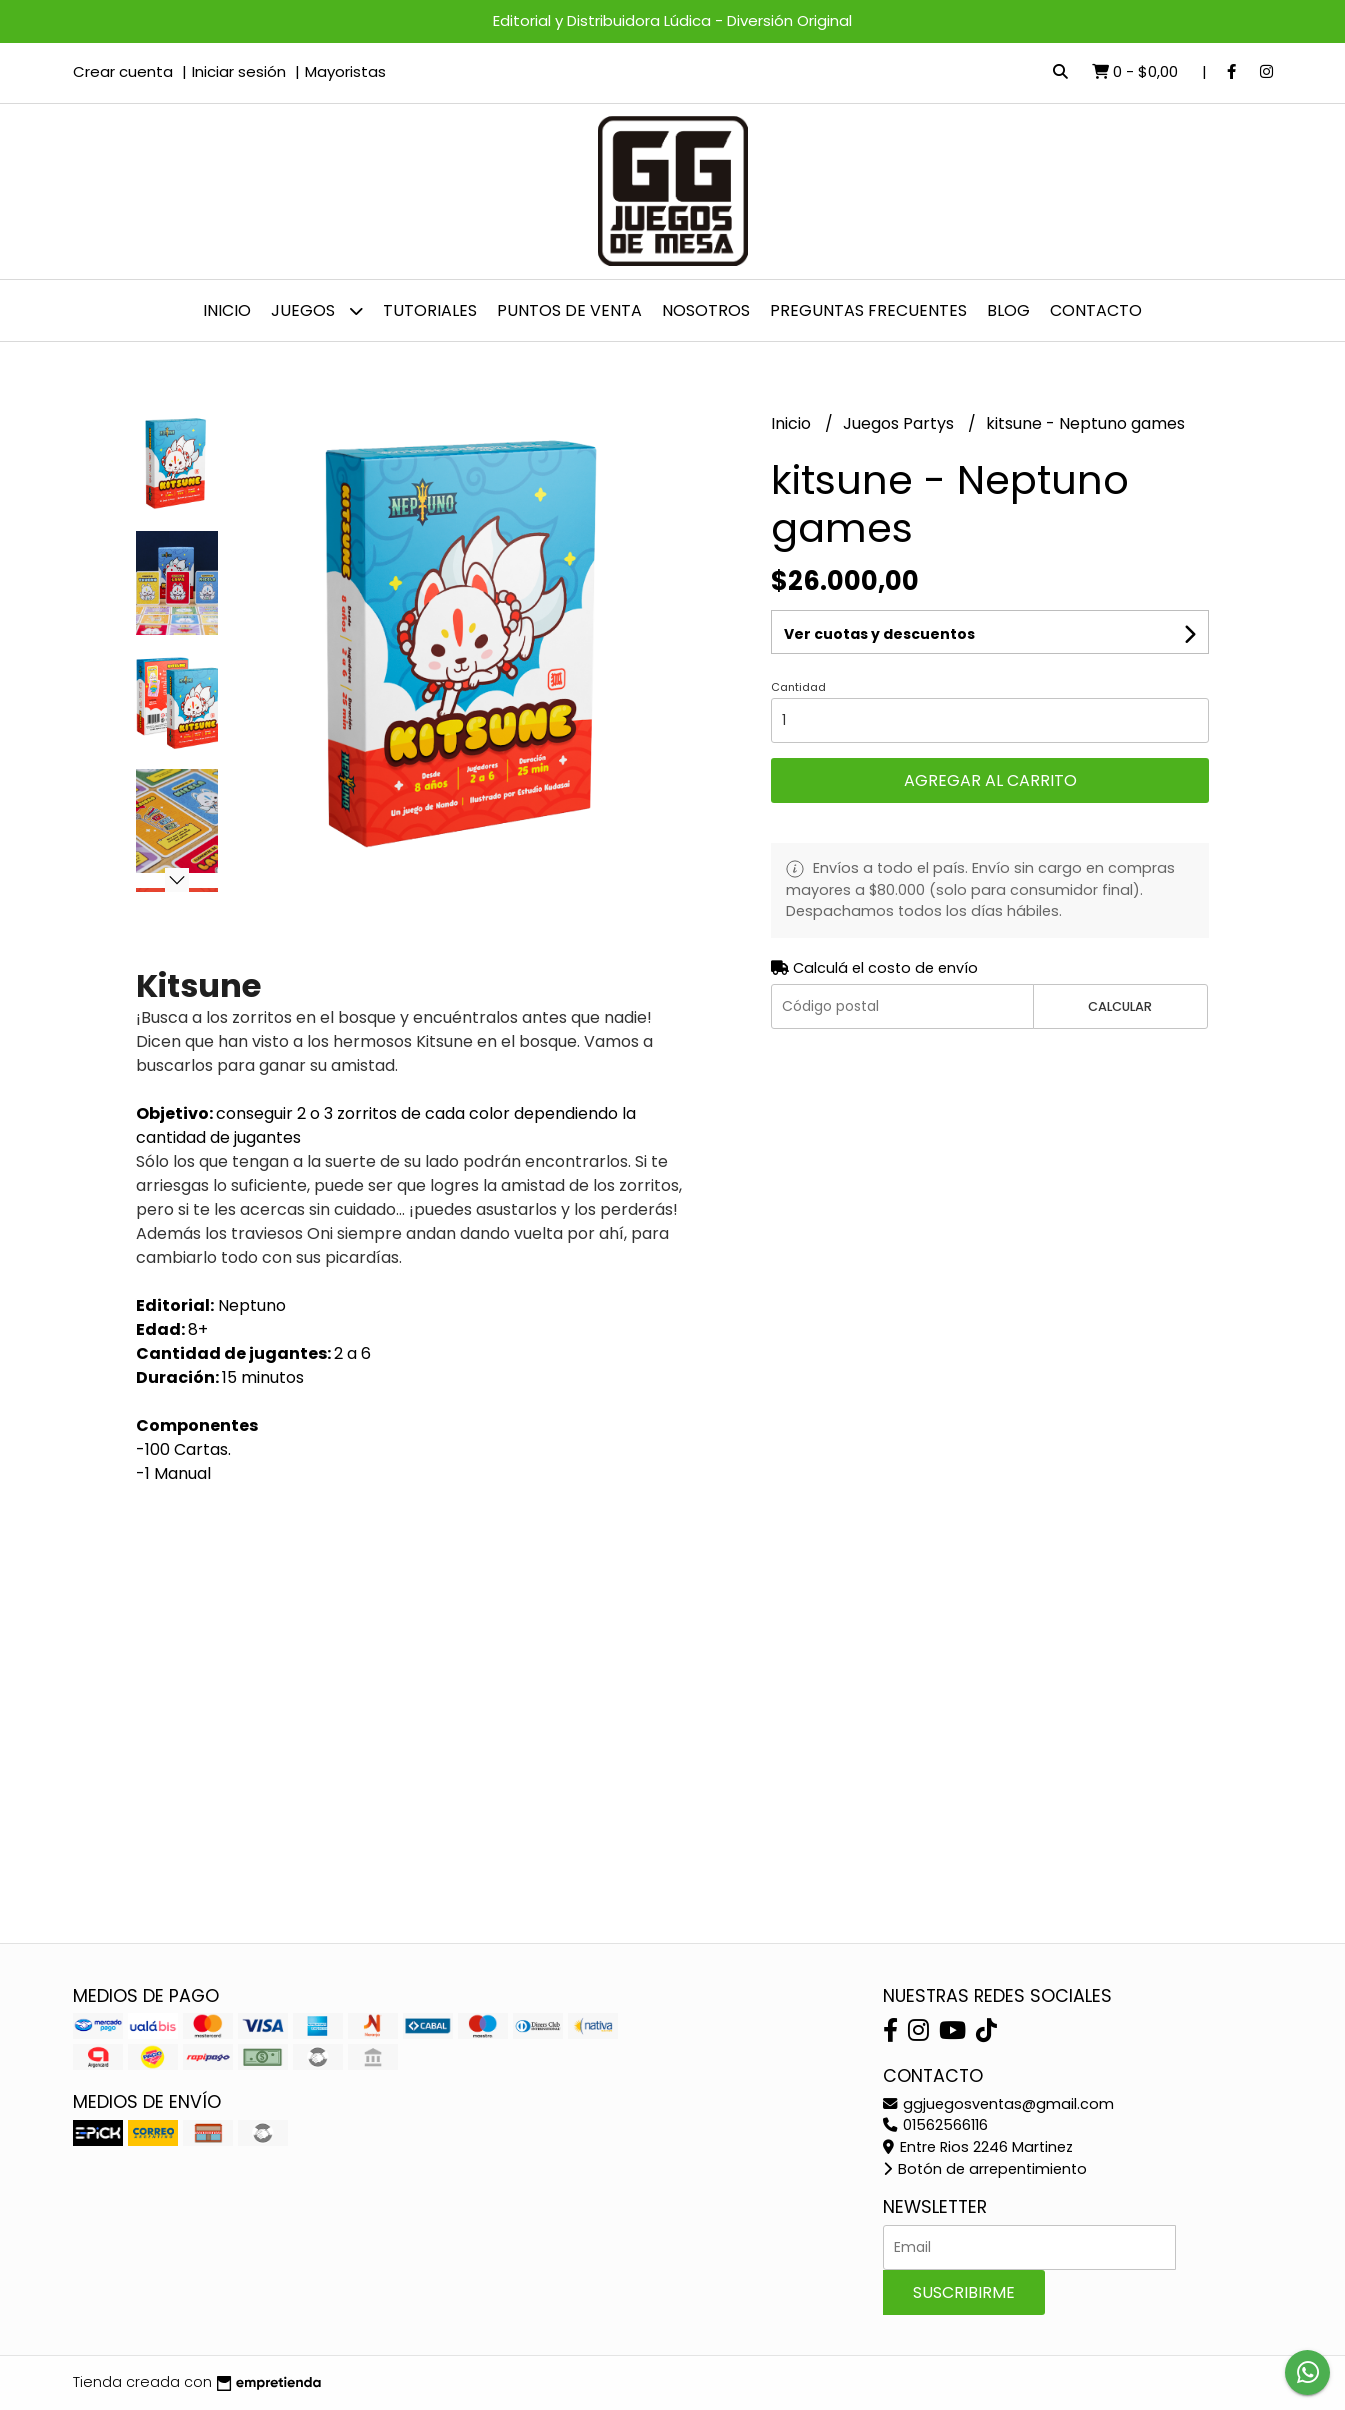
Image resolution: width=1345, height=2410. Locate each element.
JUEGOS (317, 310)
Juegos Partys (900, 423)
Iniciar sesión (239, 71)
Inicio (227, 310)
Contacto (1096, 310)
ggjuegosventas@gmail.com (998, 2104)
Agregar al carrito (990, 780)
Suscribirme (964, 2292)
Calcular (1120, 1006)
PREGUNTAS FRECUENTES (868, 310)
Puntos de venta (569, 310)
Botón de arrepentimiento (985, 2169)
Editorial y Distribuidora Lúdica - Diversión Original (672, 20)
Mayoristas (345, 71)
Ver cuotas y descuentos (879, 634)
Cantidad (798, 687)
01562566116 (935, 2125)
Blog (1008, 310)
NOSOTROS (706, 310)
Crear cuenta (123, 71)
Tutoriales (430, 310)
